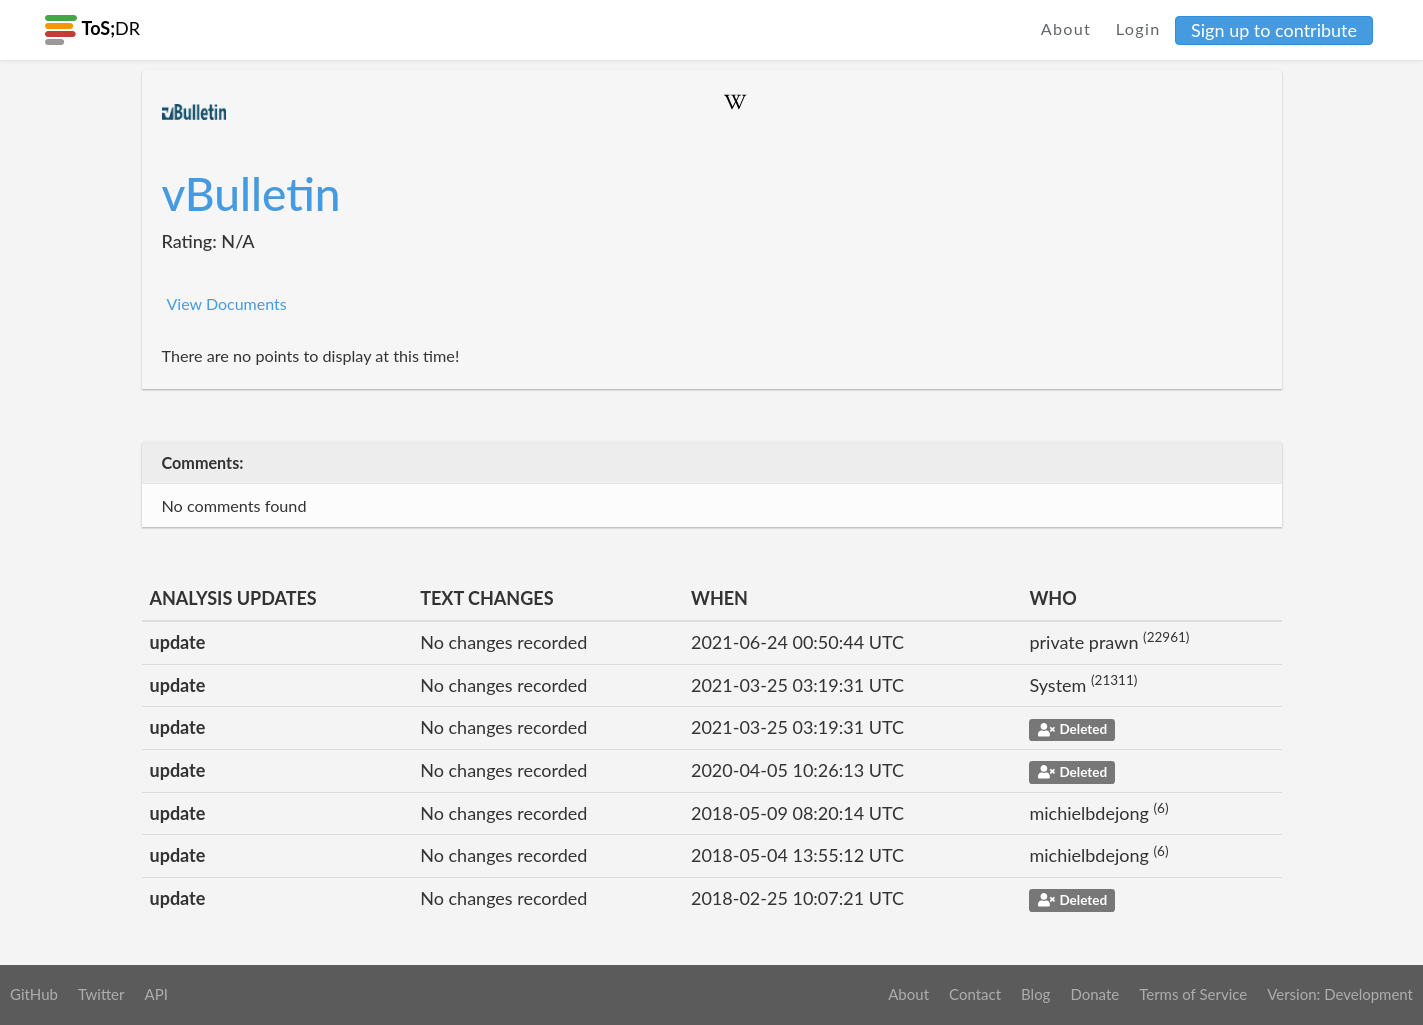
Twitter (101, 994)
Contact (975, 994)
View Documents (227, 303)
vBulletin (251, 193)
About (1066, 28)
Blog (1035, 994)
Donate (1094, 994)
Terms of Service (1193, 994)
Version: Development (1340, 994)
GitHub (34, 994)
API (155, 994)
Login (1138, 28)
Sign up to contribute (1274, 30)
